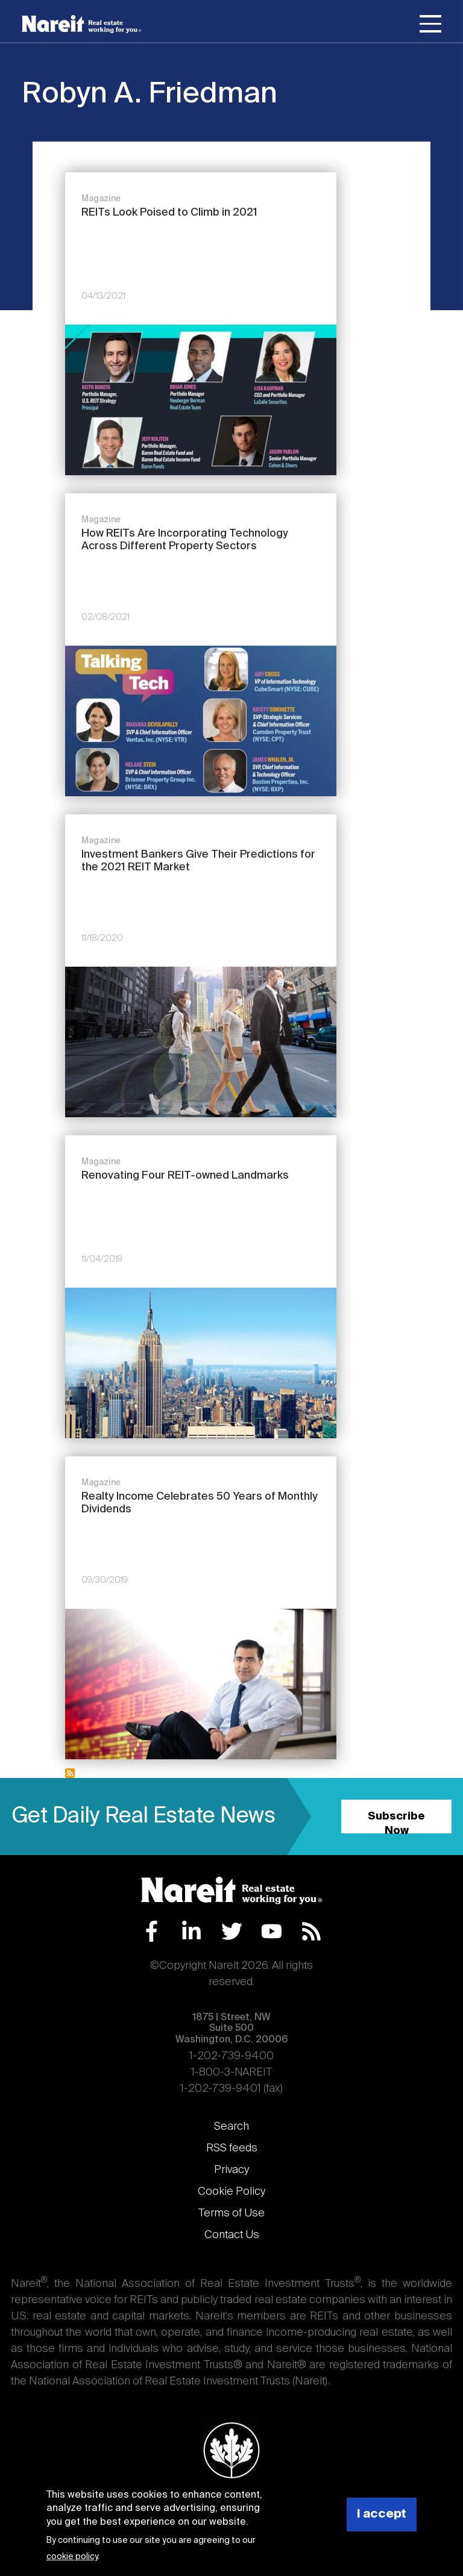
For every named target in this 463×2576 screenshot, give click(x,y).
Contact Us (231, 2235)
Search (231, 2126)
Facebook (151, 1931)
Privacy (231, 2170)
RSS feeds (231, 2148)
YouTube (271, 1931)
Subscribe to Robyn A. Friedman (70, 1773)
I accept (381, 2514)
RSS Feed (311, 1931)
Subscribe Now (396, 1822)
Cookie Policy (231, 2191)
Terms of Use (231, 2213)
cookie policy (72, 2557)
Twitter (231, 1931)
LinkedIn (191, 1931)
